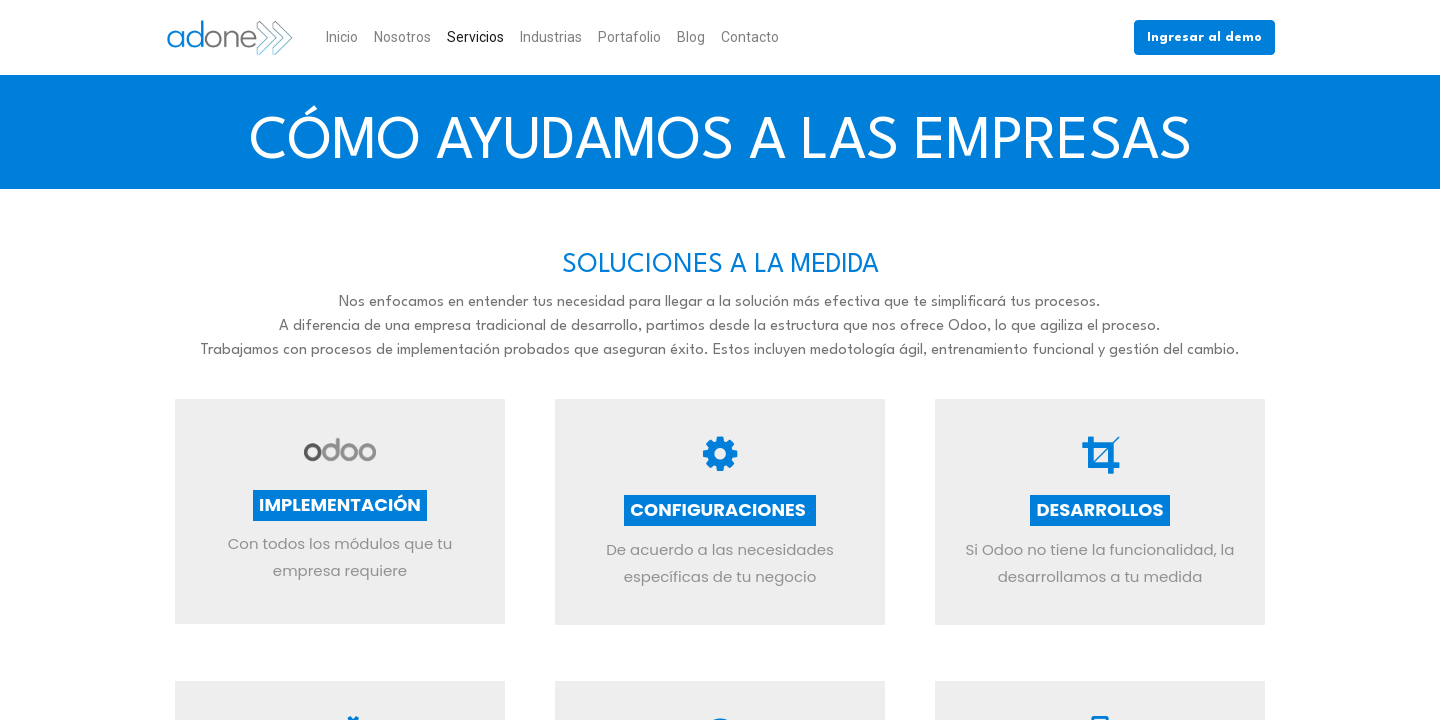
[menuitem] (342, 37)
